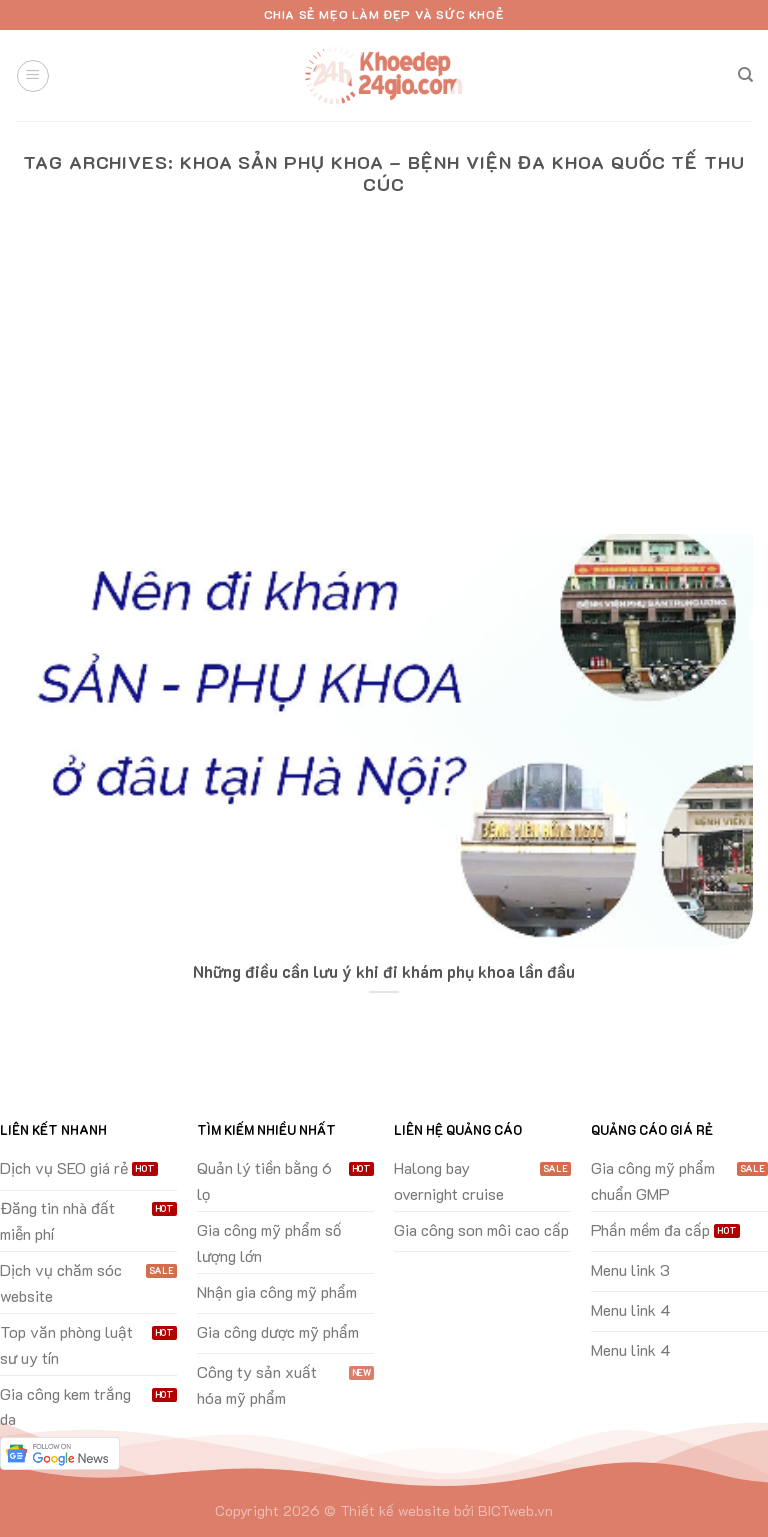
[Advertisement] (384, 384)
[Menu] (33, 76)
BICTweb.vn (515, 1510)
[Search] (745, 75)
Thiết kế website (395, 1510)
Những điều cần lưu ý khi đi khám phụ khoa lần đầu (384, 971)
